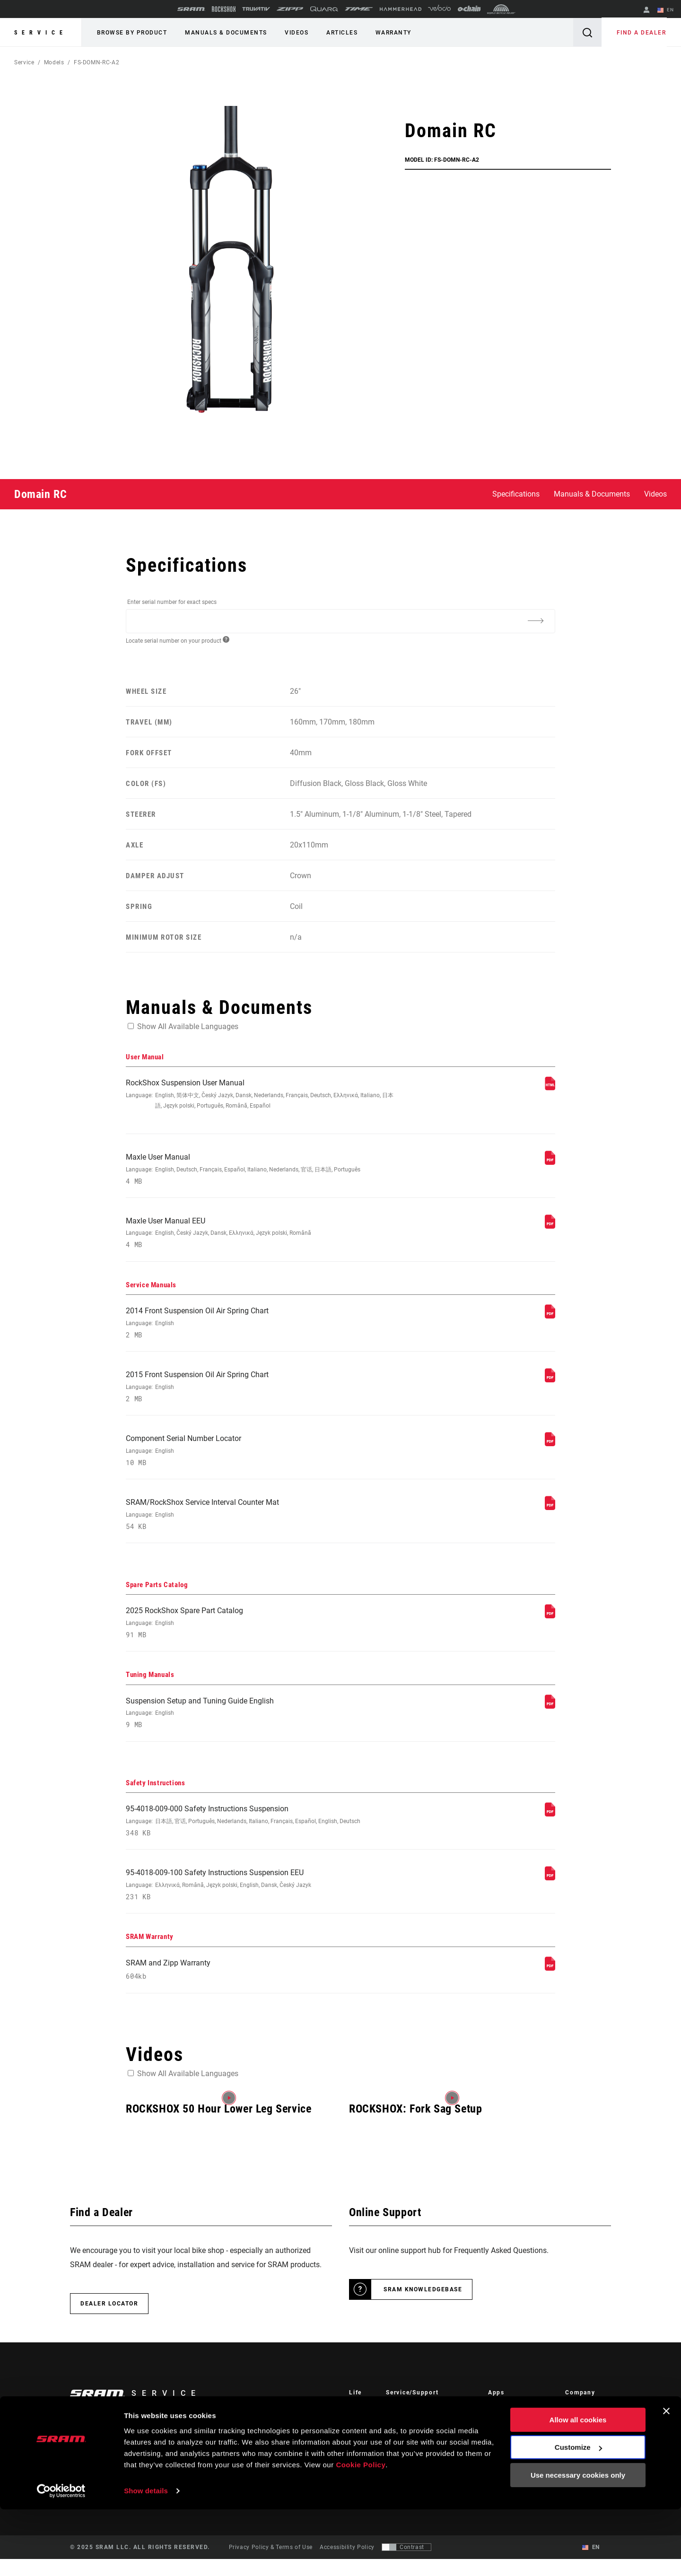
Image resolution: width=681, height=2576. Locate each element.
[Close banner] (666, 2477)
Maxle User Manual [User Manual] (260, 1171)
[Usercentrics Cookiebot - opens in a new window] (61, 2557)
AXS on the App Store (518, 2425)
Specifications (516, 493)
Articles (335, 32)
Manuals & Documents (224, 32)
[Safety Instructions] (550, 1827)
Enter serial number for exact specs (172, 602)
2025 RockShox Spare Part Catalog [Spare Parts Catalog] (260, 1633)
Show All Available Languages (187, 1026)
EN (666, 10)
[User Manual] (550, 1087)
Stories (358, 2425)
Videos (292, 32)
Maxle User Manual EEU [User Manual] (260, 1236)
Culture (359, 2439)
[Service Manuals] (550, 1320)
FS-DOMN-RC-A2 (96, 62)
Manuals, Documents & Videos (428, 2452)
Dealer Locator (109, 2320)
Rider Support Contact (417, 2425)
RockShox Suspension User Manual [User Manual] (260, 1095)
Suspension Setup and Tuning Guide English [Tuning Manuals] (260, 1725)
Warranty (385, 32)
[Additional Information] (535, 620)
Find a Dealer (642, 32)
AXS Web (501, 2452)
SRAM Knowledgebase (423, 2306)
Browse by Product (131, 32)
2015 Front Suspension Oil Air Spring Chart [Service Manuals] (260, 1393)
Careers (575, 2452)
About (573, 2425)
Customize (578, 2514)
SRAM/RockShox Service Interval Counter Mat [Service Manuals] (260, 1523)
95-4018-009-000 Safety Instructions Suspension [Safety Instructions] (260, 1834)
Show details (146, 2557)
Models (54, 62)
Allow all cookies (578, 2486)
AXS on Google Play (516, 2439)
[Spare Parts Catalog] (550, 1626)
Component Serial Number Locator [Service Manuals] (260, 1458)
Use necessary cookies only (578, 2542)
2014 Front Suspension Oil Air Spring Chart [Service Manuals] (260, 1328)
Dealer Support (407, 2439)
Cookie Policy (360, 2531)
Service (40, 32)
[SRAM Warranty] (550, 1983)
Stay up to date (108, 2453)
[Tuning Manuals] (550, 1717)
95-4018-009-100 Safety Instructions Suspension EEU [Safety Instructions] (260, 1900)
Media (573, 2439)
